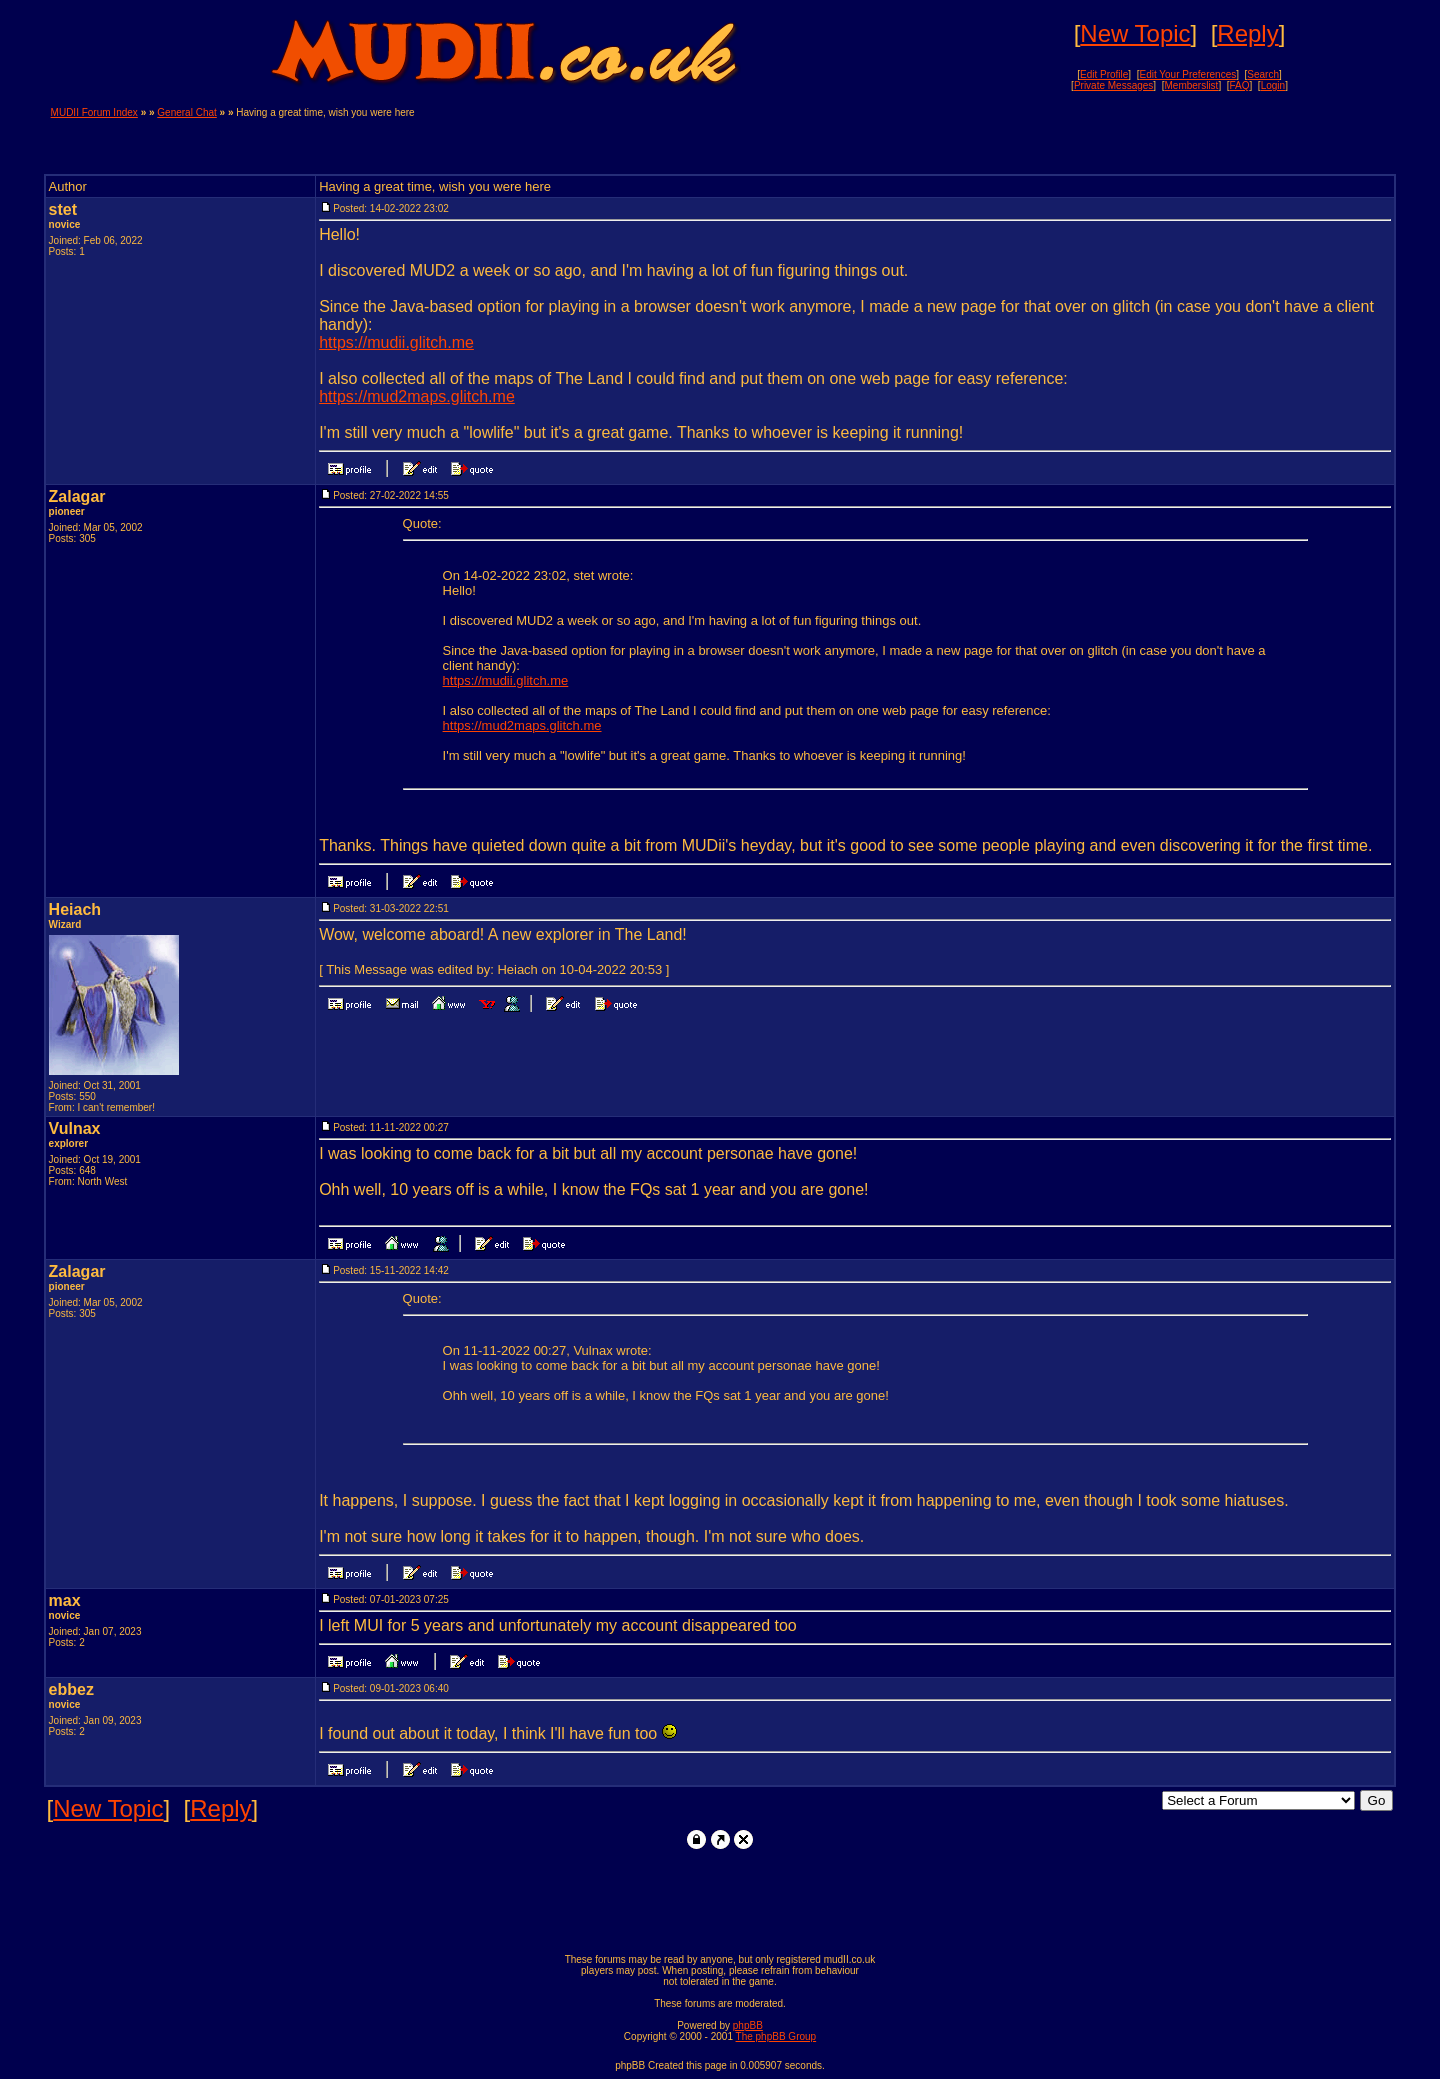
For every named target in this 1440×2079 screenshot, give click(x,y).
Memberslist (1191, 85)
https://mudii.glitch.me (396, 342)
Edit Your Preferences (1187, 74)
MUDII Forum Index (94, 112)
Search (1263, 74)
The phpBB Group (776, 2036)
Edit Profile (1104, 74)
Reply (1247, 33)
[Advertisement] (1155, 137)
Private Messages (1113, 85)
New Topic (1135, 33)
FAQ (1240, 85)
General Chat (186, 112)
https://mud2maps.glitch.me (417, 396)
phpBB (748, 2025)
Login (1273, 85)
